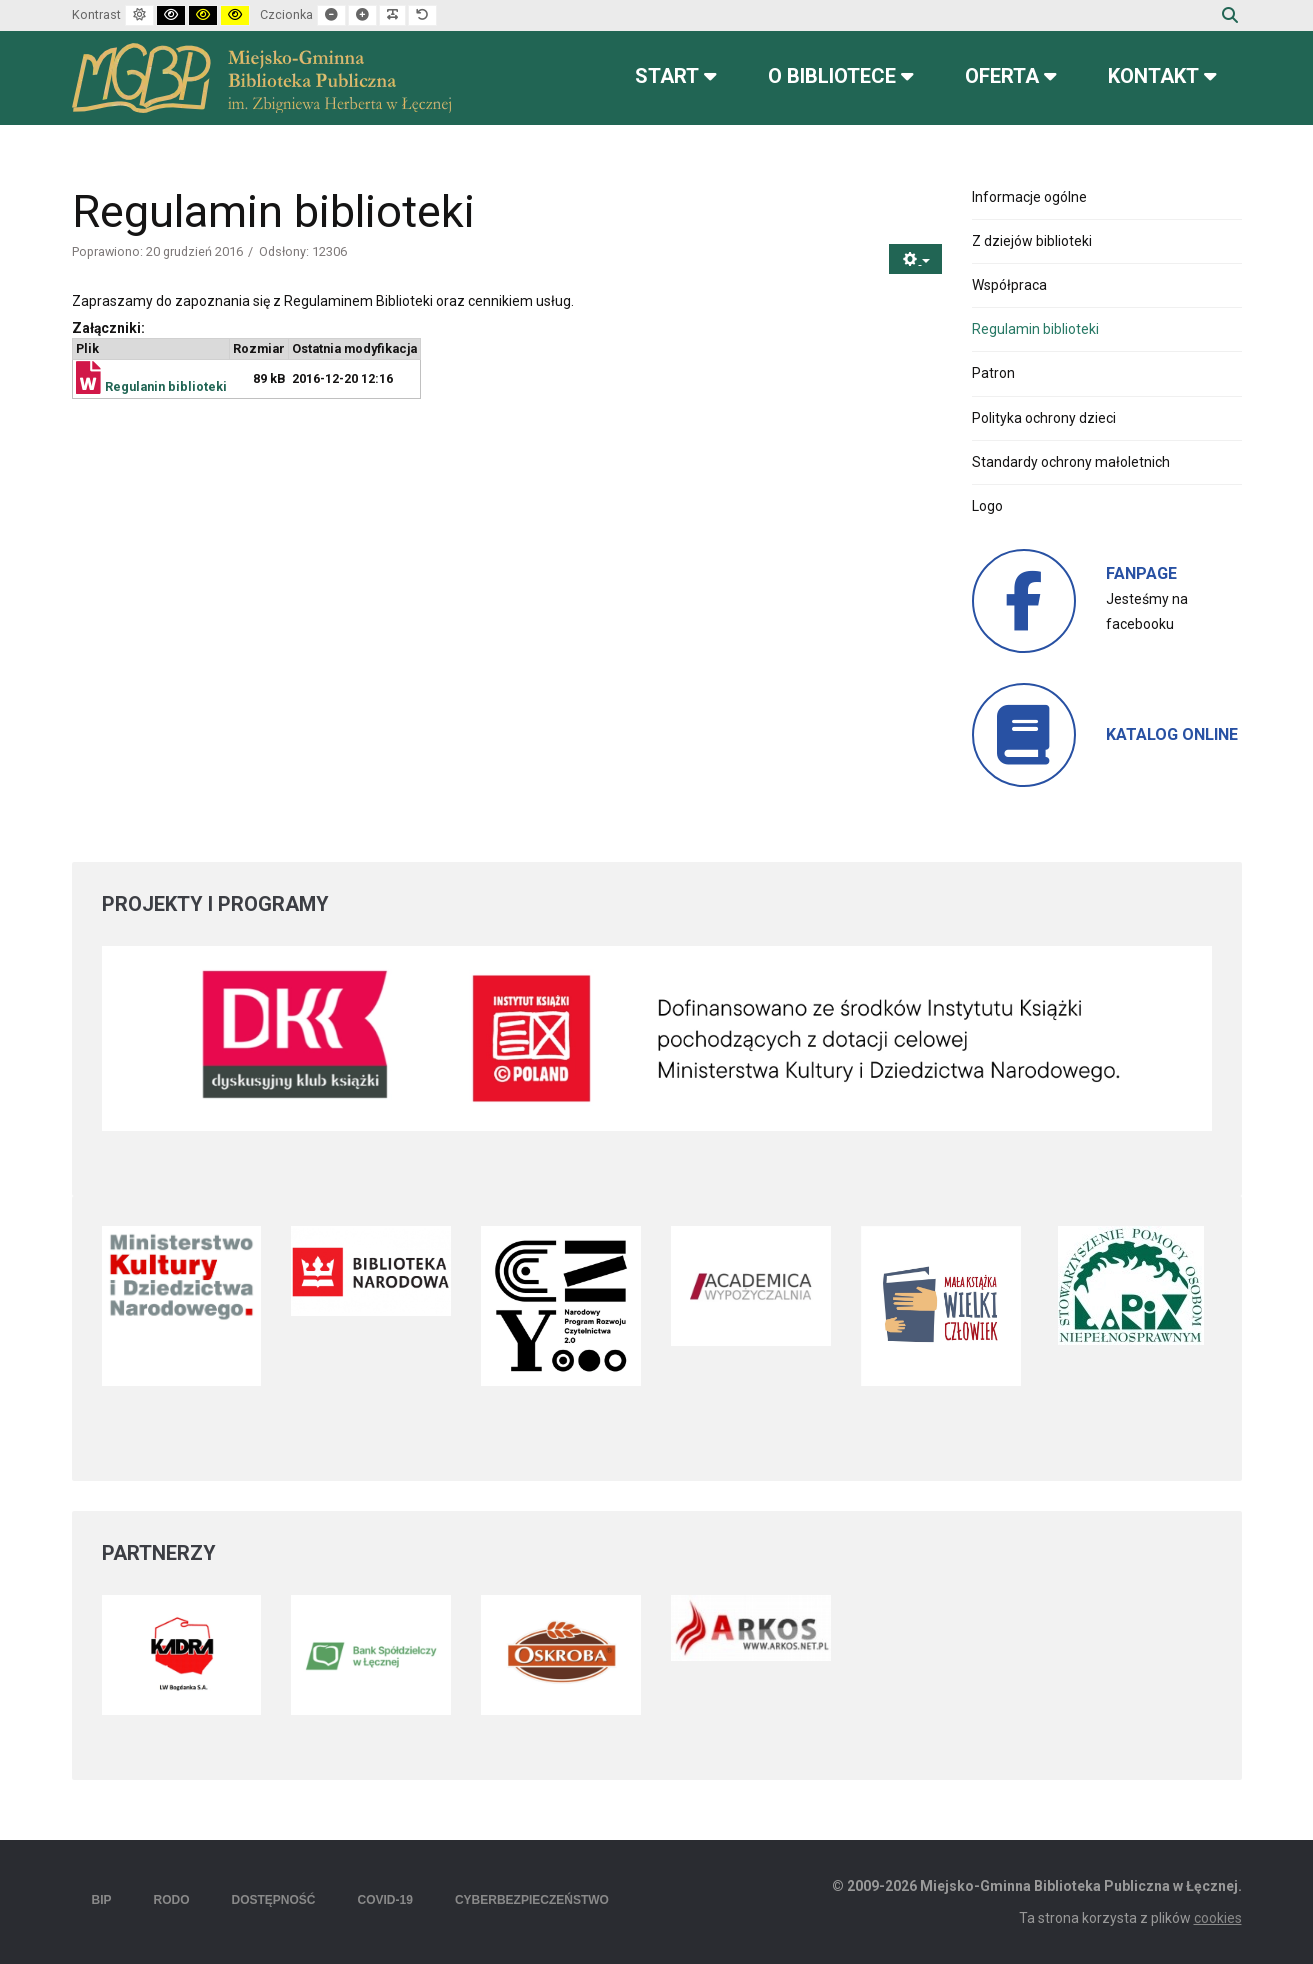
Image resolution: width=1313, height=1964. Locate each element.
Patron (993, 373)
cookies (1218, 1918)
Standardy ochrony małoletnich (1071, 462)
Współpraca (1009, 285)
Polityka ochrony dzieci (1044, 418)
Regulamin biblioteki (1035, 329)
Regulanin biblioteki (166, 386)
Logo (987, 506)
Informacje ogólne (1029, 197)
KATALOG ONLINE (1172, 734)
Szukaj (1230, 15)
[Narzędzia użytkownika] (915, 259)
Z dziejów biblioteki (1032, 241)
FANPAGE (1141, 573)
